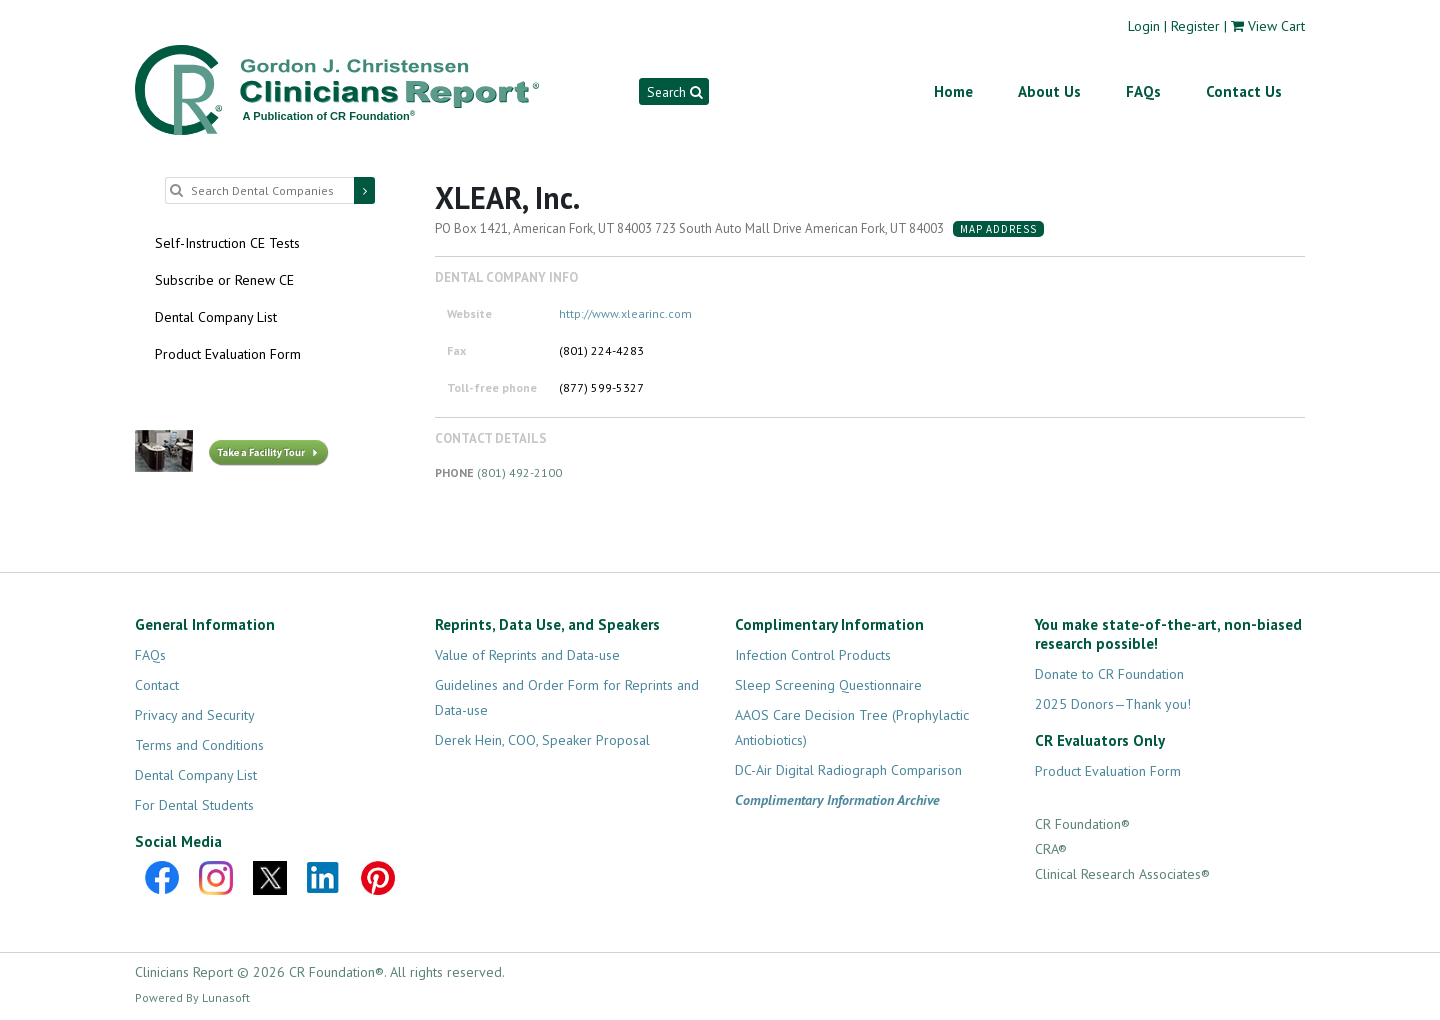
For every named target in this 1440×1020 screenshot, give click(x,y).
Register (1195, 26)
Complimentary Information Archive (837, 800)
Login (1144, 26)
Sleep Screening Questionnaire (828, 685)
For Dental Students (194, 805)
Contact (157, 685)
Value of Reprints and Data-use (527, 655)
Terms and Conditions (199, 745)
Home (953, 91)
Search (674, 92)
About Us (1049, 91)
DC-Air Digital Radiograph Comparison (848, 770)
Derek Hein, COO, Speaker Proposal (542, 740)
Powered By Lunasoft (192, 997)
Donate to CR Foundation (1109, 674)
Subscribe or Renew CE (224, 280)
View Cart (1276, 26)
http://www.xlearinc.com (625, 313)
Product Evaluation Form (228, 354)
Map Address (998, 229)
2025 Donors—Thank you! (1113, 704)
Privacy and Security (195, 715)
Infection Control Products (813, 655)
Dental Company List (216, 317)
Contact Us (1244, 91)
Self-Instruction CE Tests (227, 243)
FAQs (1143, 91)
